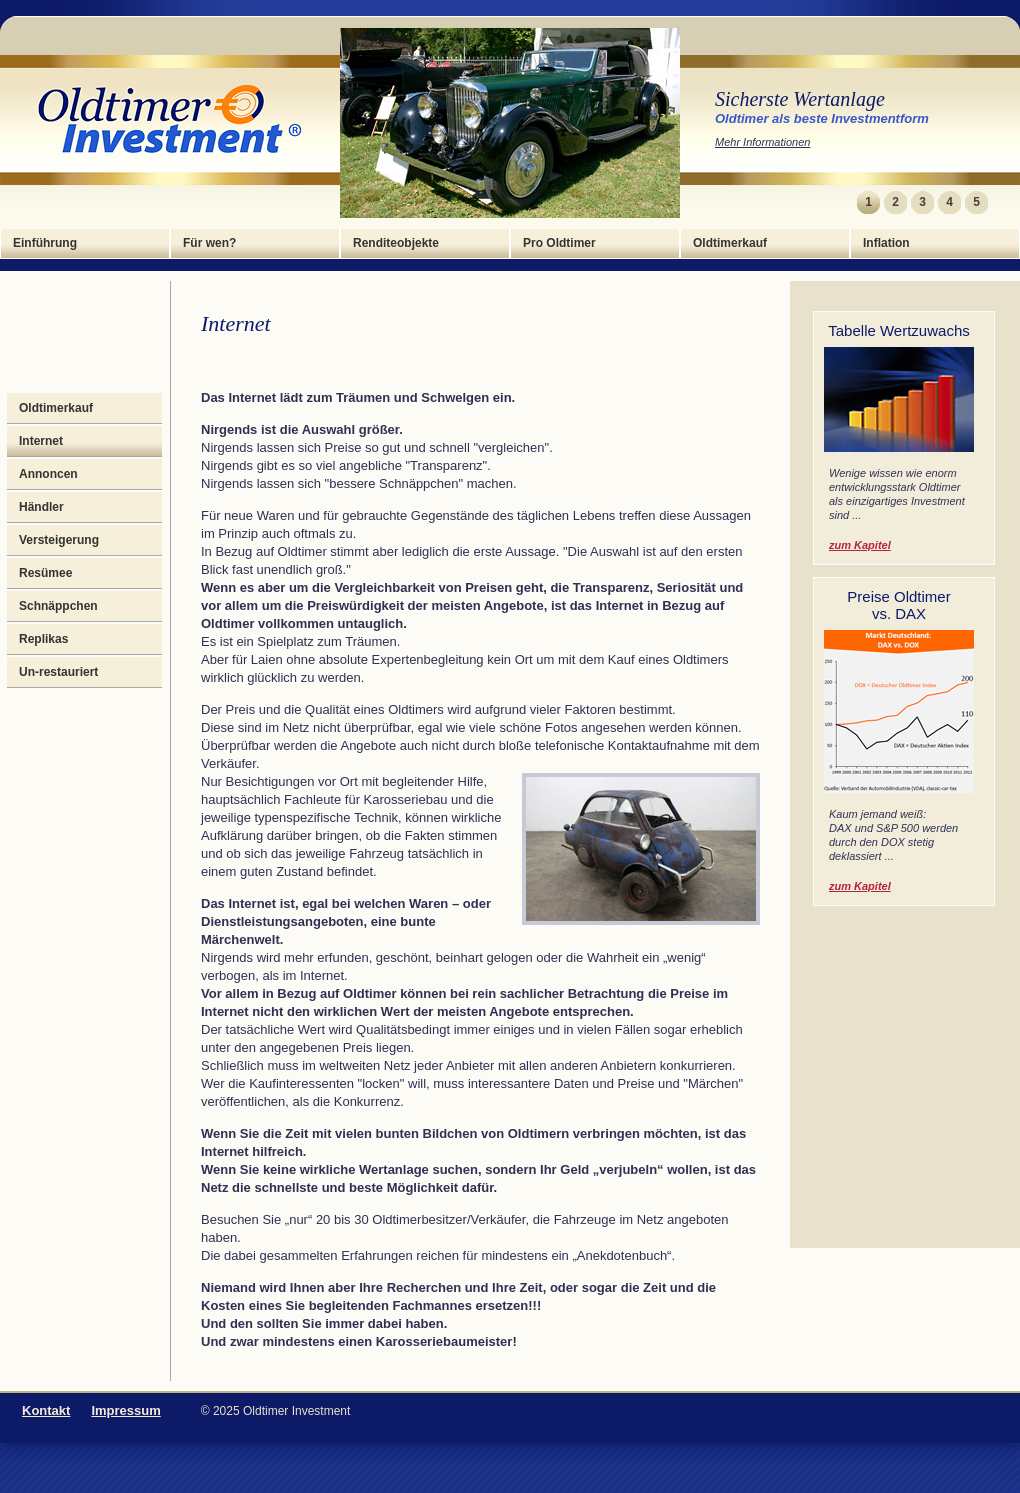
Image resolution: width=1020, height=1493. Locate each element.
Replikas (43, 639)
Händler (41, 507)
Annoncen (48, 474)
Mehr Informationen (762, 142)
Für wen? (209, 243)
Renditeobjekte (396, 243)
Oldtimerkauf (730, 243)
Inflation (886, 243)
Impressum (125, 1410)
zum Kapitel (860, 545)
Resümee (45, 573)
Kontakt (46, 1410)
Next (1001, 202)
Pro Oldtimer (559, 243)
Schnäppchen (58, 606)
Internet (41, 441)
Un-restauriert (58, 672)
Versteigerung (59, 540)
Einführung (45, 243)
